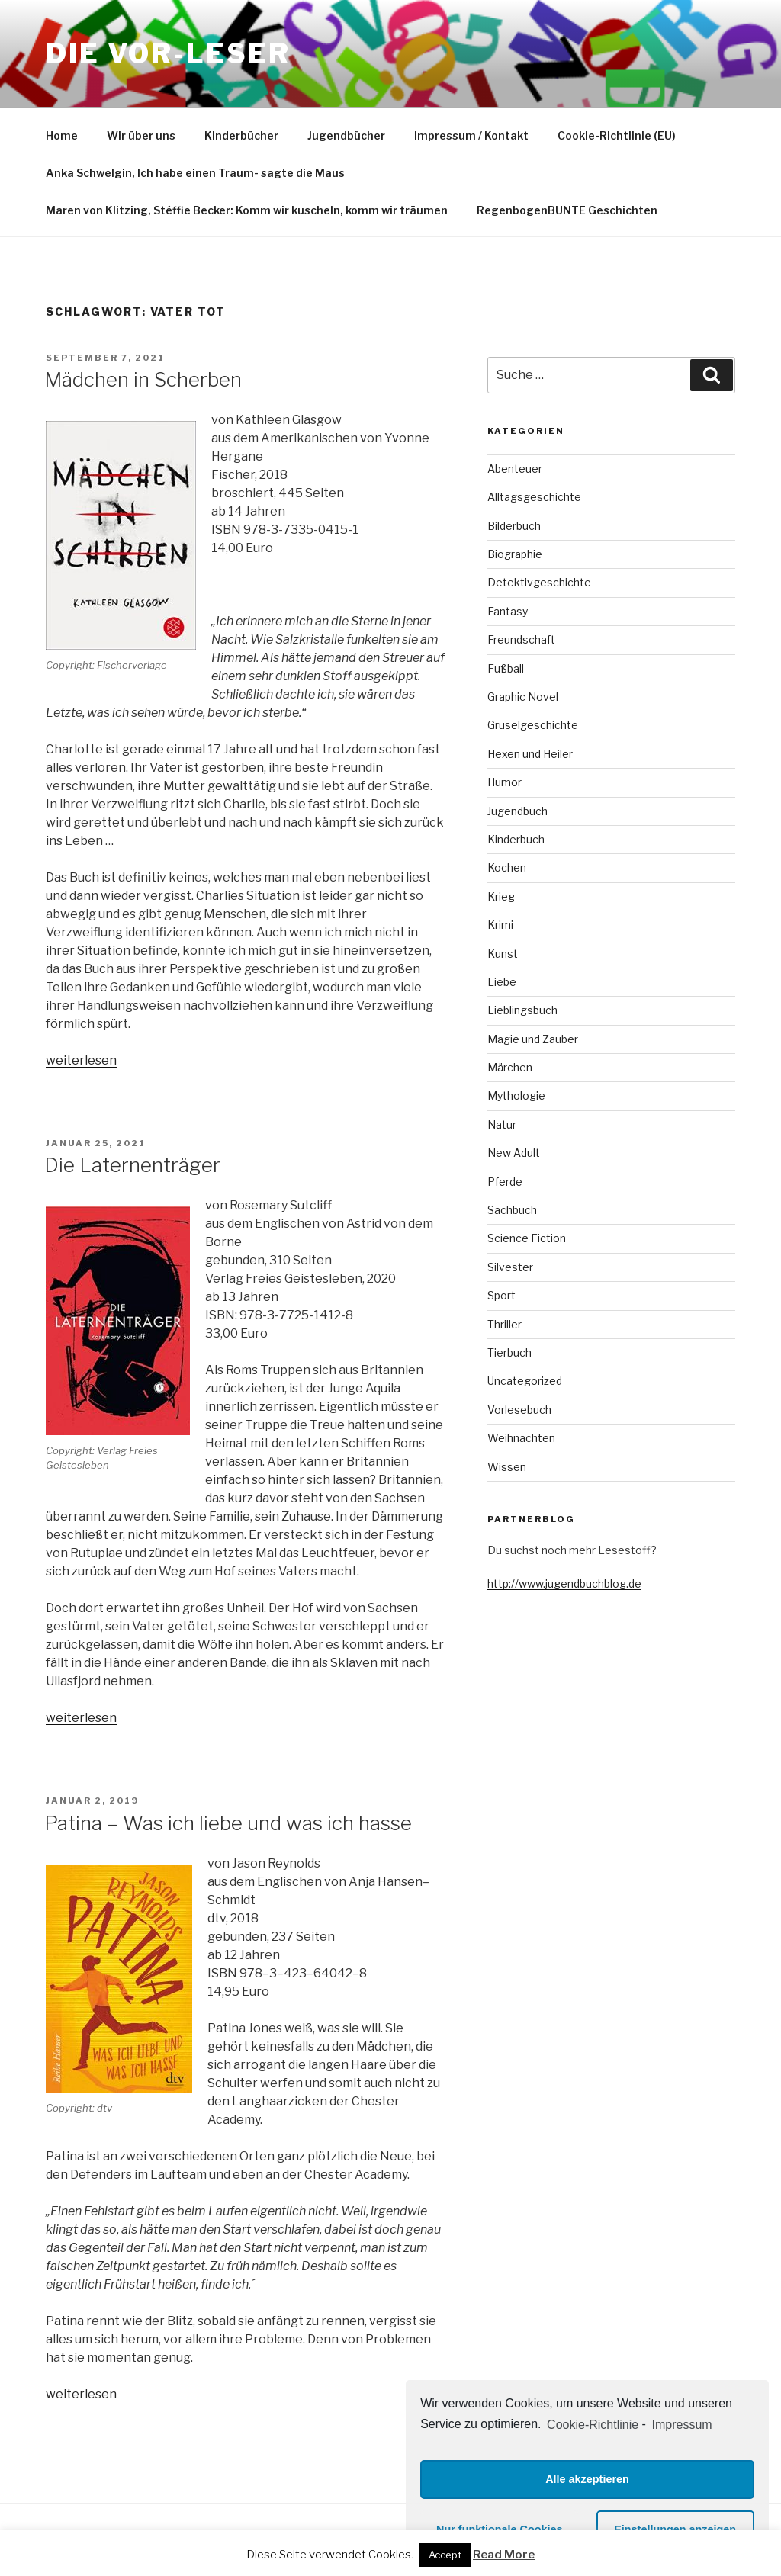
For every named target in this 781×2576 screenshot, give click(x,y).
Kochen (506, 867)
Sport (501, 1295)
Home (62, 135)
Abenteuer (514, 468)
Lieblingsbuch (522, 1010)
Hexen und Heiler (530, 753)
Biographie (514, 554)
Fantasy (507, 611)
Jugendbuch (517, 811)
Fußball (505, 668)
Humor (504, 782)
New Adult (513, 1152)
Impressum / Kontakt (471, 135)
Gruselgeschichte (532, 724)
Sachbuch (512, 1209)
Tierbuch (509, 1352)
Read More (504, 2555)
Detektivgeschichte (539, 582)
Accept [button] (445, 2555)
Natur (501, 1124)
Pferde (504, 1181)
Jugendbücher (346, 135)
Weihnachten (521, 1437)
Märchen (509, 1067)
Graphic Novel (522, 696)
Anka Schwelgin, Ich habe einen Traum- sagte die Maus (195, 172)
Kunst (502, 953)
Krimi (500, 924)
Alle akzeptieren (587, 2479)
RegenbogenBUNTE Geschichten (567, 210)
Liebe (501, 981)
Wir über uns (141, 135)
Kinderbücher (241, 135)
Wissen (506, 1466)
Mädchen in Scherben (143, 379)
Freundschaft (521, 639)
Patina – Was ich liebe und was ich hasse (228, 1823)
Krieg (501, 896)
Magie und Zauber (532, 1039)
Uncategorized (524, 1380)
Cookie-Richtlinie (592, 2424)
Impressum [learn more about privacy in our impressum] (682, 2424)
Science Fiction (526, 1238)
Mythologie (516, 1095)
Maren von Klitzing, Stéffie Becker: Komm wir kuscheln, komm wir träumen (247, 210)
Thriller (504, 1324)
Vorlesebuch (519, 1409)
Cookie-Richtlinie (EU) (617, 135)
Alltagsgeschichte (534, 496)
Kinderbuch (516, 839)
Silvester (510, 1267)
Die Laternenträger (132, 1165)
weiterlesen (81, 1060)
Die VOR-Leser (168, 53)
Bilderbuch (514, 525)
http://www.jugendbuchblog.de (564, 1583)
